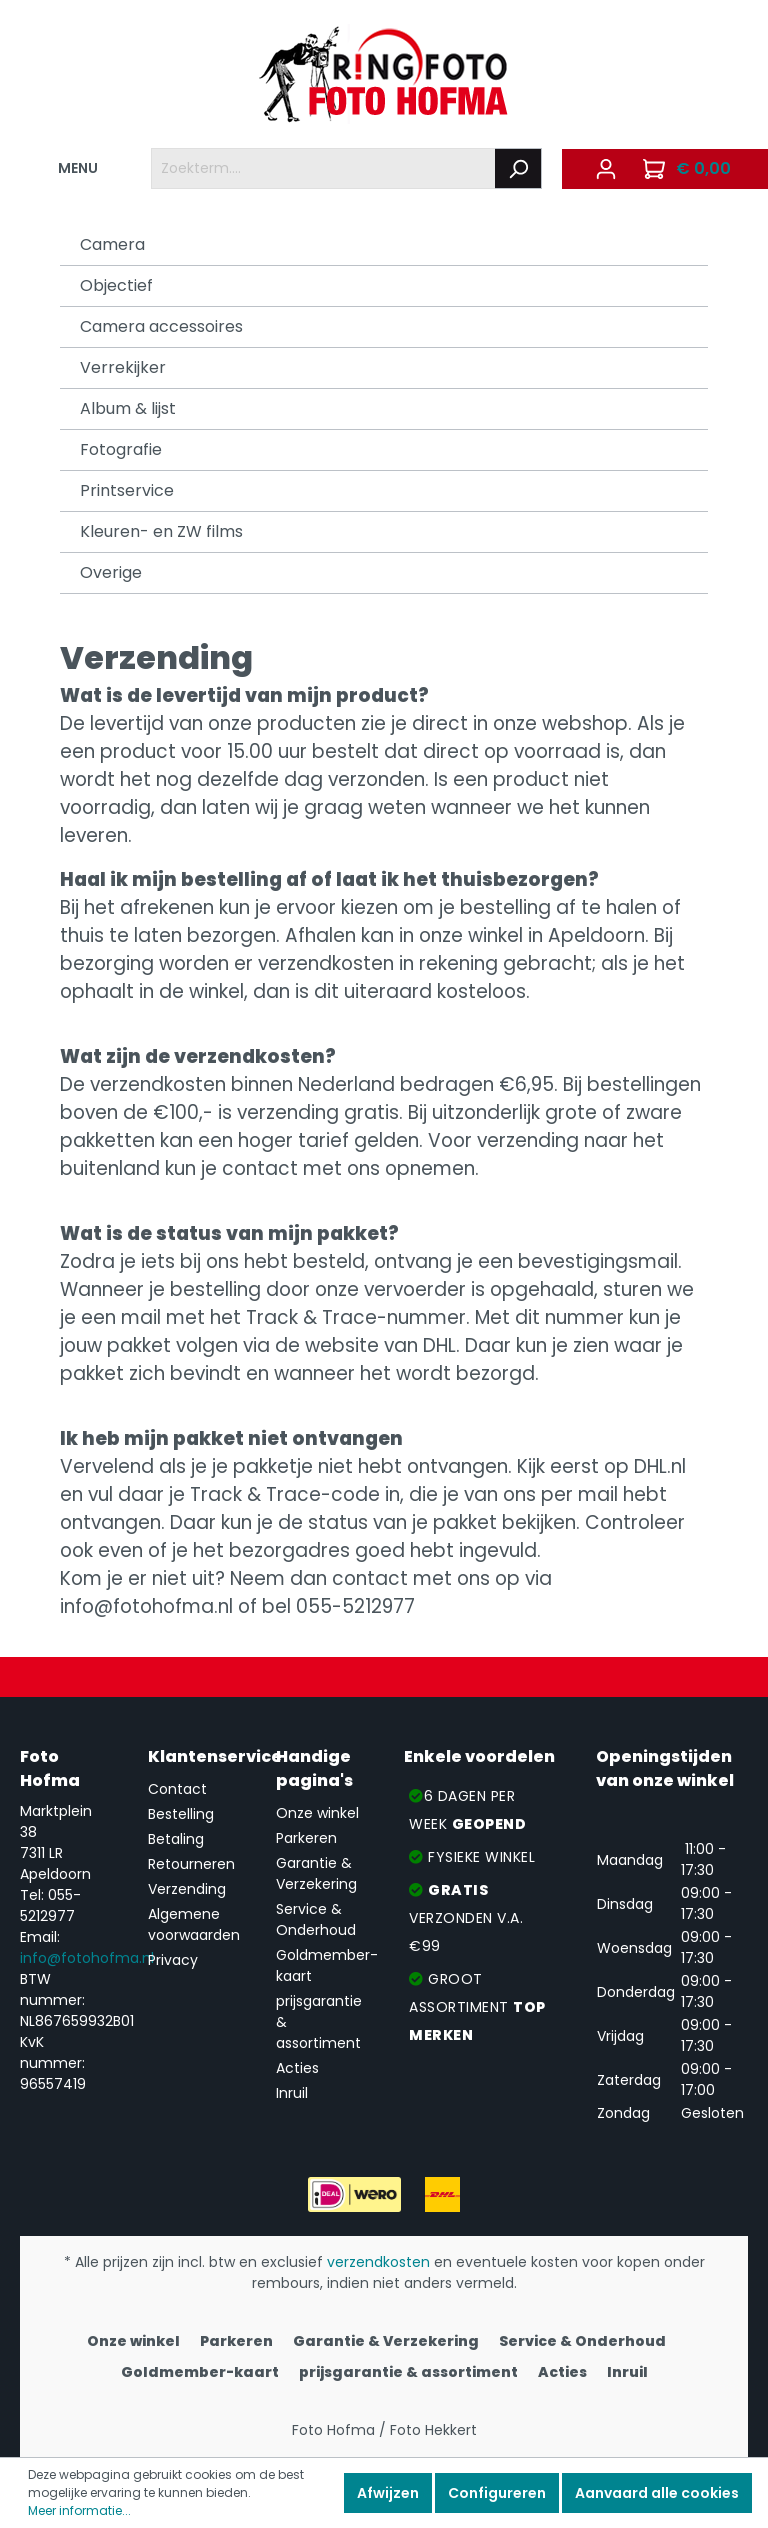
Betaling (176, 1839)
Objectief (116, 285)
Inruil (292, 2093)
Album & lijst (128, 408)
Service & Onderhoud (316, 1919)
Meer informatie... (79, 2510)
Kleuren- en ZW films (161, 531)
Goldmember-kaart (200, 2372)
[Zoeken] (518, 168)
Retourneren (191, 1864)
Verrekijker (123, 367)
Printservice (127, 490)
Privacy (173, 1960)
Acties (297, 2068)
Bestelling (181, 1814)
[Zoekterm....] (323, 168)
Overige (111, 572)
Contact (177, 1789)
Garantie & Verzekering (316, 1873)
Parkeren (306, 1838)
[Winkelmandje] (689, 169)
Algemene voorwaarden (194, 1924)
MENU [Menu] (65, 164)
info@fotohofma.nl (87, 1958)
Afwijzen (388, 2493)
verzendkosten (378, 2262)
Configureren (497, 2493)
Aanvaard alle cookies (657, 2493)
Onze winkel (317, 1813)
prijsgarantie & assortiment (408, 2372)
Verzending (187, 1889)
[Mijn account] (606, 169)
